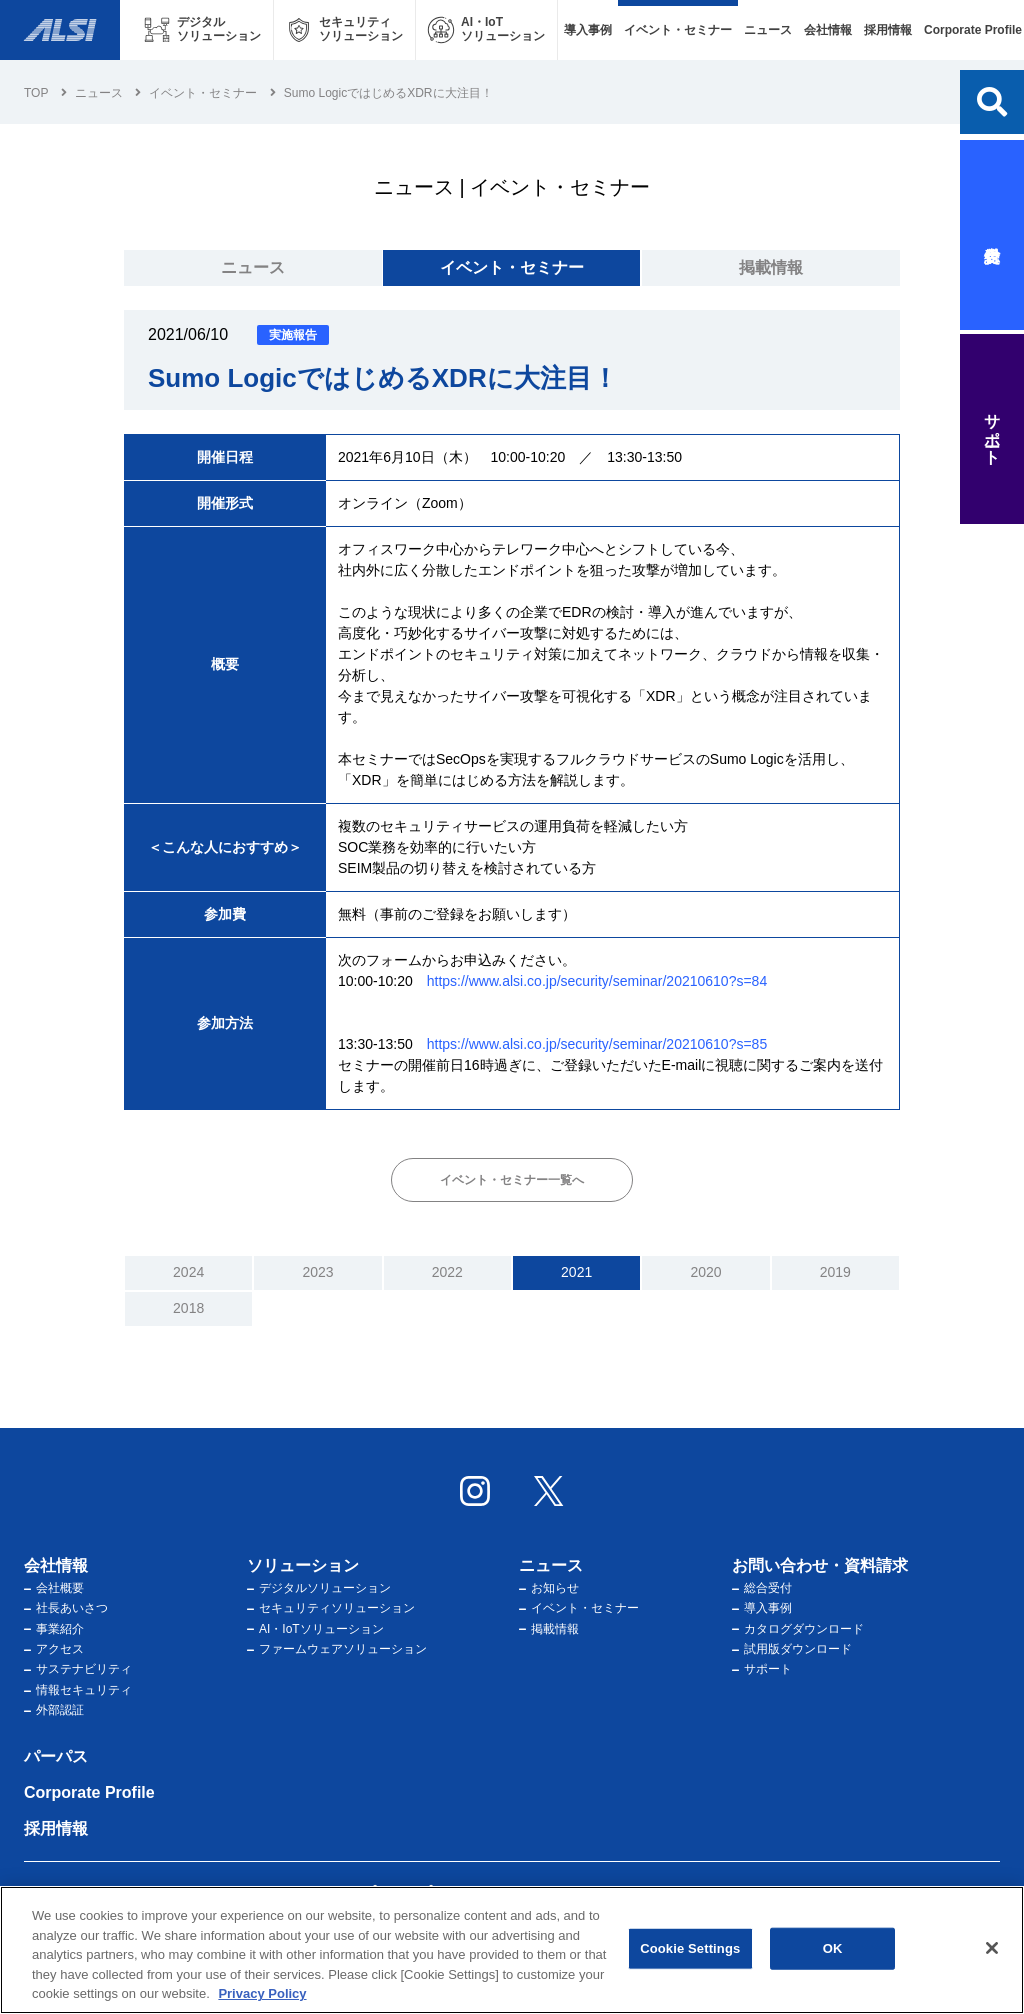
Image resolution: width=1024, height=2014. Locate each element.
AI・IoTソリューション (315, 1629)
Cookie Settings (690, 1948)
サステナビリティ (78, 1669)
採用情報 (888, 30)
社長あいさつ (66, 1608)
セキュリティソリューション (331, 1608)
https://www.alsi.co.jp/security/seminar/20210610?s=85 (597, 1044)
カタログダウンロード (798, 1629)
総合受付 (762, 1588)
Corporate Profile (89, 1792)
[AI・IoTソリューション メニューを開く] (486, 30)
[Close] (992, 1948)
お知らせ (549, 1588)
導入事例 (588, 30)
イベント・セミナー (678, 30)
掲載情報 (771, 267)
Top (36, 93)
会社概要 (54, 1588)
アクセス (54, 1649)
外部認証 (54, 1710)
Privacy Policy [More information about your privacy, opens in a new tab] (262, 1994)
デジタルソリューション (319, 1588)
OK (833, 1948)
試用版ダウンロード (792, 1649)
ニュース (768, 30)
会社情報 (828, 30)
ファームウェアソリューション (337, 1649)
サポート (762, 1669)
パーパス (56, 1756)
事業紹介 (54, 1629)
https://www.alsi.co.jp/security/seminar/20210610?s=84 (597, 981)
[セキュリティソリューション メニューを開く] (344, 30)
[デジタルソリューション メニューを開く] (202, 30)
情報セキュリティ (78, 1690)
